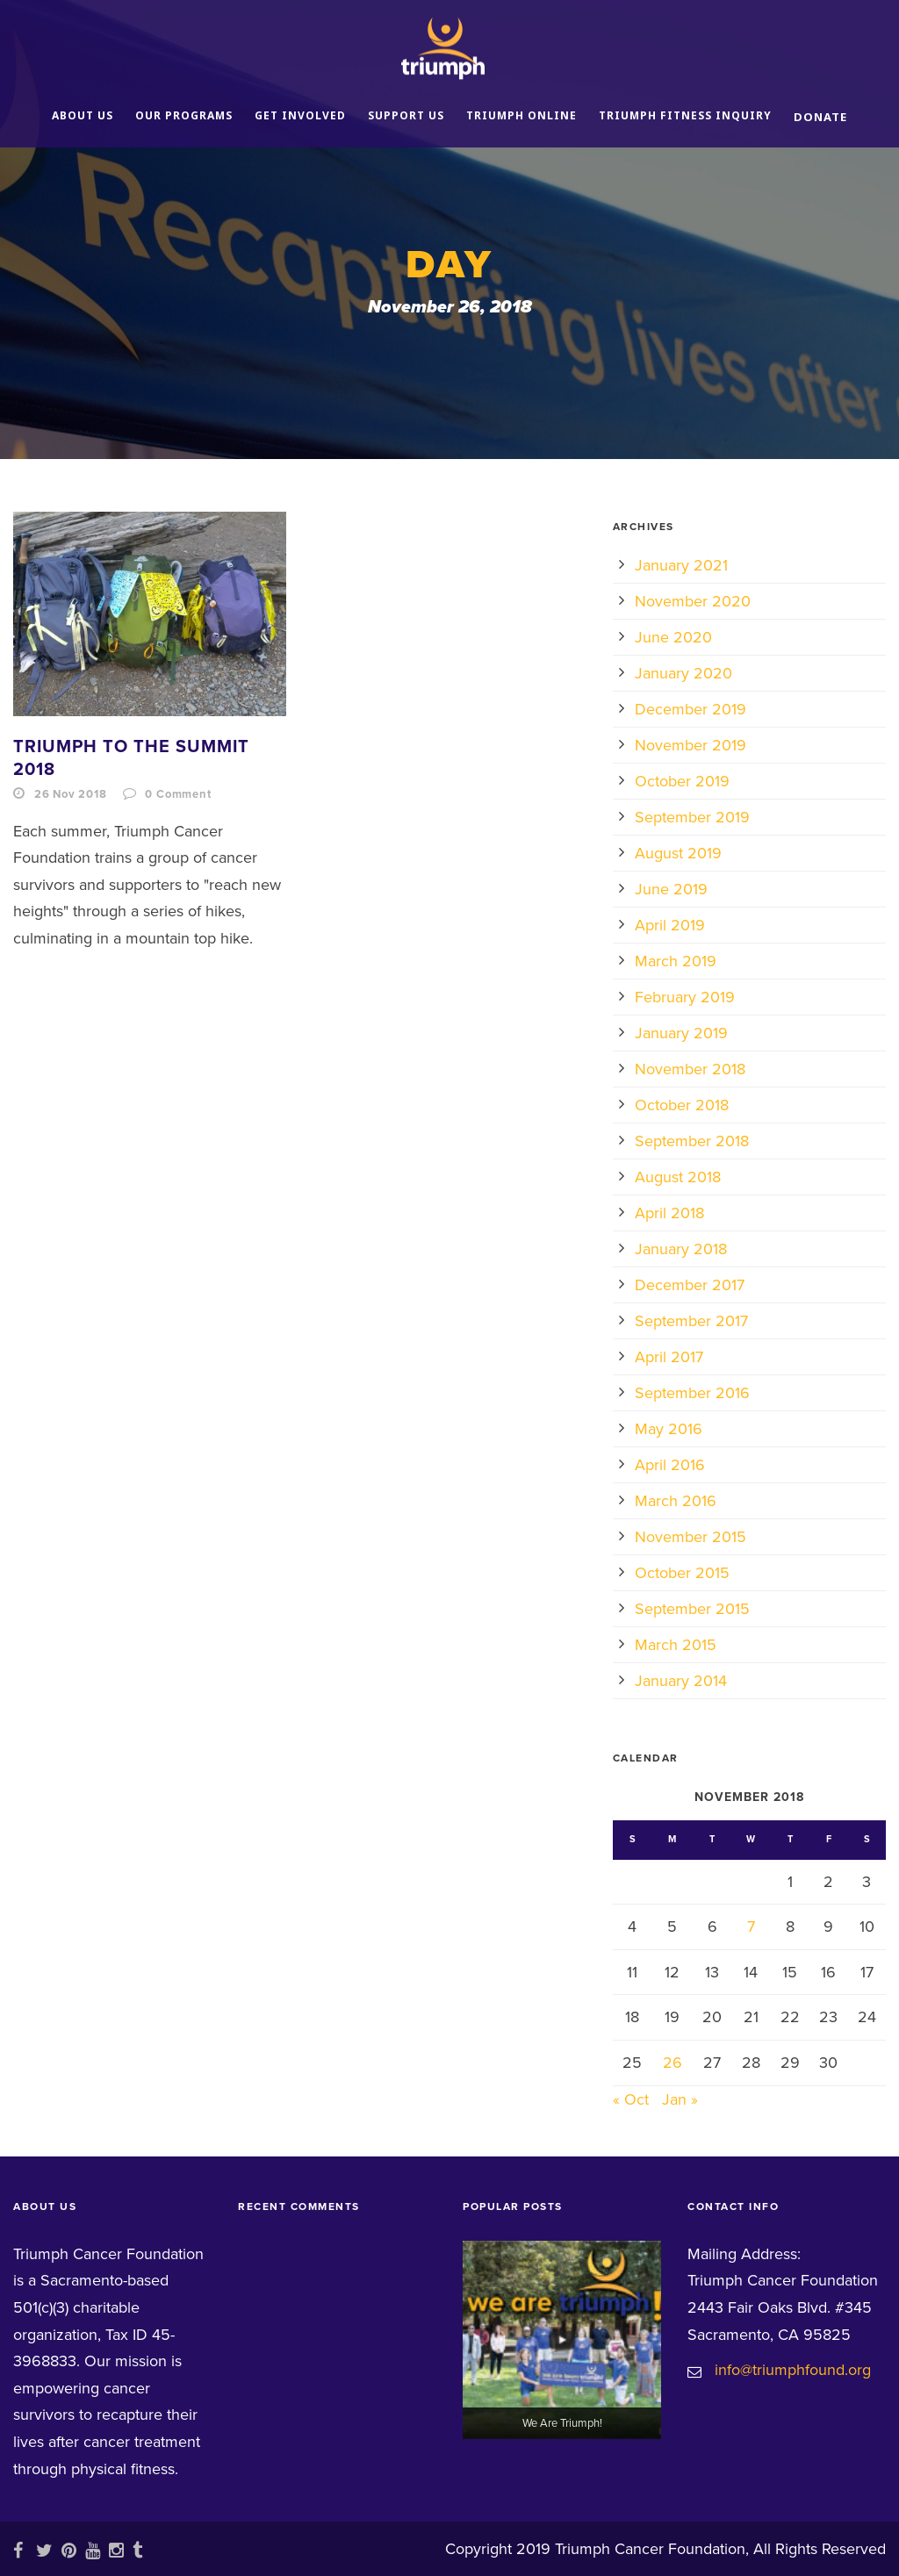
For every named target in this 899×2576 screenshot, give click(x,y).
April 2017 (669, 1357)
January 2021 (681, 565)
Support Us (406, 115)
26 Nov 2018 (70, 794)
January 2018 (681, 1249)
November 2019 (690, 745)
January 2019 (681, 1033)
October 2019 (682, 781)
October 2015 (682, 1572)
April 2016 (670, 1465)
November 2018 (690, 1069)
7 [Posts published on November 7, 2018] (751, 1926)
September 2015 (692, 1608)
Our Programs (184, 115)
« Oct (631, 2099)
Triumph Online (521, 115)
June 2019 (671, 889)
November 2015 (690, 1536)
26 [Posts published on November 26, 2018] (672, 2062)
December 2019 (690, 709)
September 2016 (692, 1393)
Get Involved (300, 115)
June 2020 (673, 637)
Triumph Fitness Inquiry (685, 115)
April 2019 (670, 925)
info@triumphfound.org (793, 2369)
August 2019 (678, 853)
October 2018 (682, 1105)
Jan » (680, 2099)
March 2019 (675, 961)
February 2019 (685, 997)
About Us (82, 115)
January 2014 (681, 1680)
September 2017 (691, 1321)
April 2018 (669, 1213)
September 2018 (692, 1141)
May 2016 (668, 1429)
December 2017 (689, 1285)
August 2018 (678, 1177)
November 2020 (693, 601)
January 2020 (683, 673)
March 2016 (675, 1500)
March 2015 (675, 1644)
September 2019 (692, 817)
